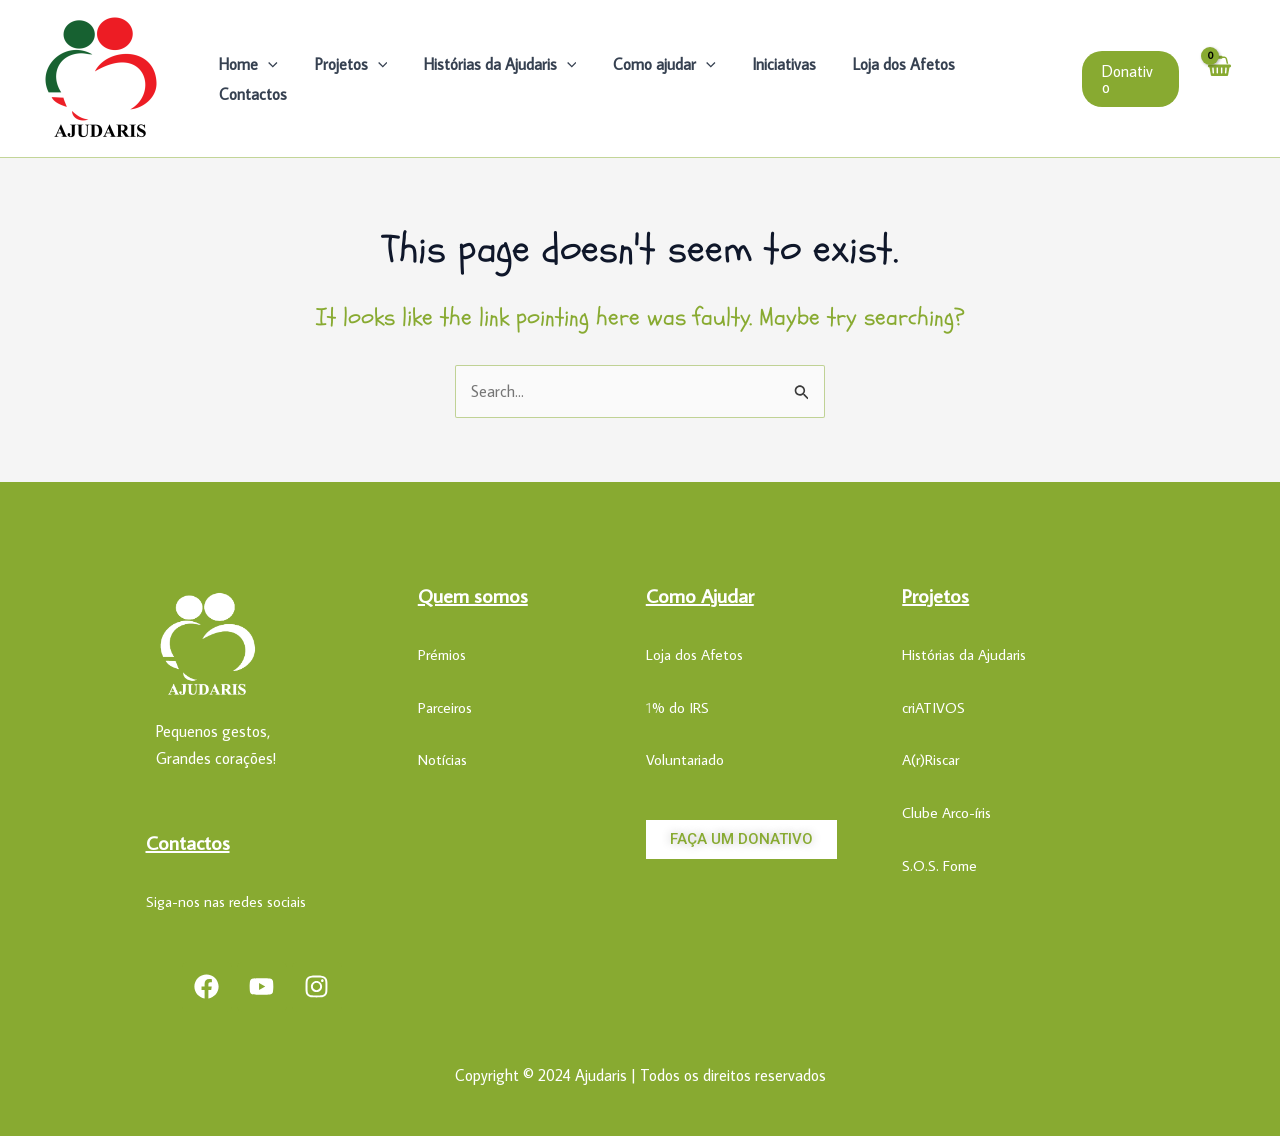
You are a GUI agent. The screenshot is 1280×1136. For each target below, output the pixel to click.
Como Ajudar (700, 595)
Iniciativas (777, 79)
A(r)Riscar (930, 759)
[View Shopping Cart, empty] (1219, 78)
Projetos (357, 79)
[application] (280, 79)
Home (260, 79)
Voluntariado (685, 759)
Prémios (442, 654)
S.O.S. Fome (939, 865)
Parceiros (445, 707)
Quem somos (473, 595)
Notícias (442, 759)
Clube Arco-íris (946, 812)
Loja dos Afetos (892, 79)
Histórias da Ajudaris (502, 79)
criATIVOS (933, 707)
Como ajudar (662, 79)
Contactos (1009, 79)
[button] (1128, 79)
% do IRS (680, 707)
